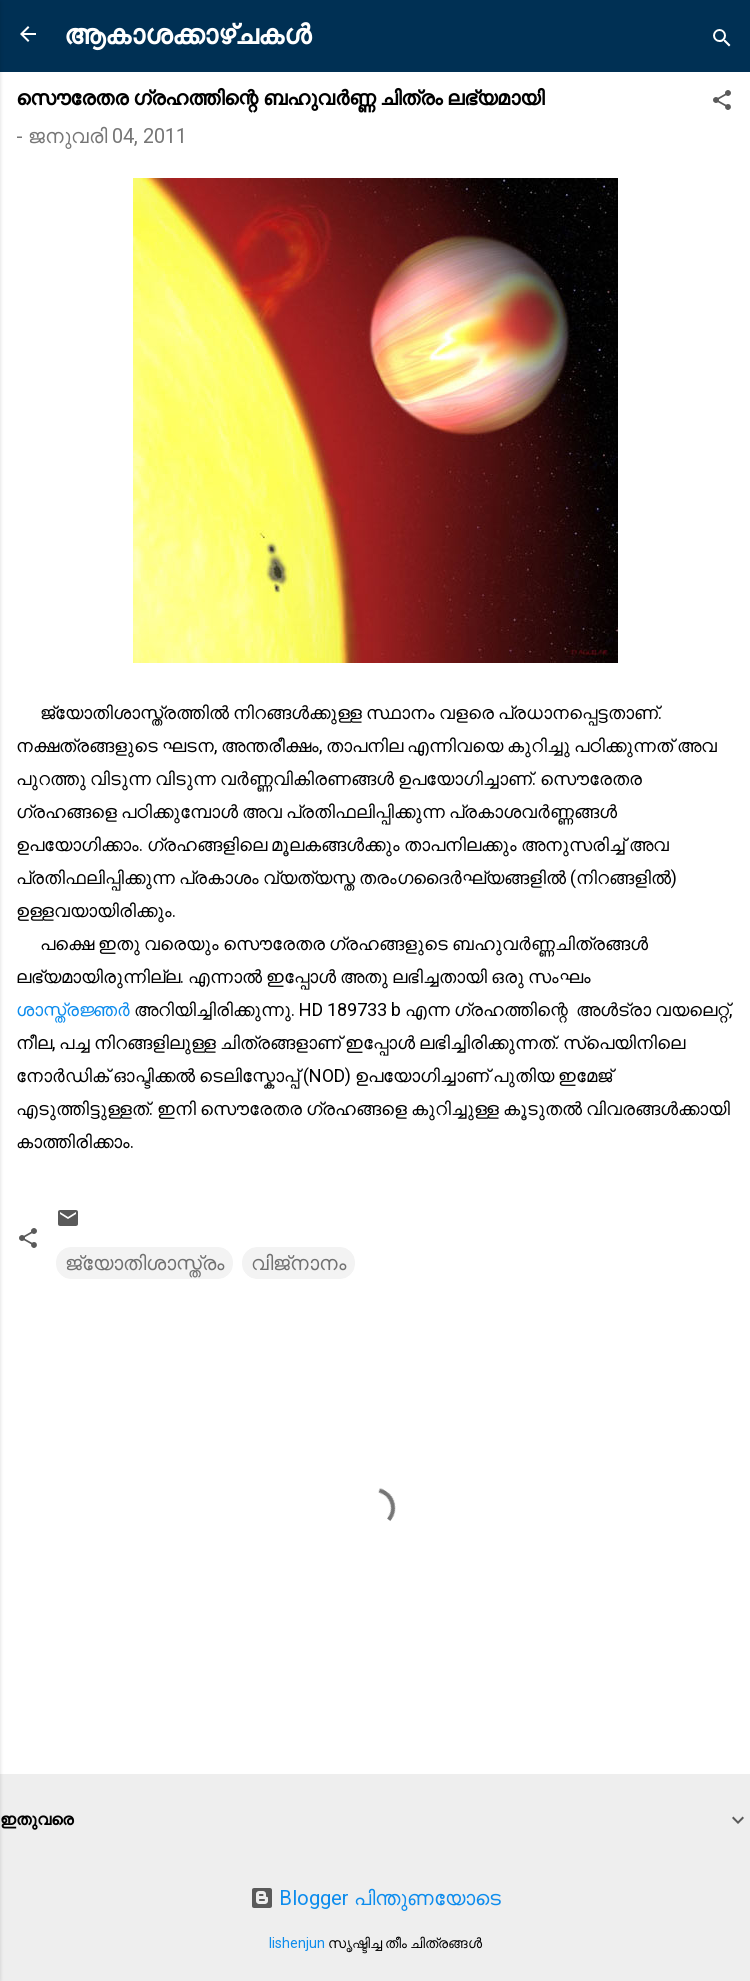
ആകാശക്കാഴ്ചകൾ (187, 35)
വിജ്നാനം (298, 1263)
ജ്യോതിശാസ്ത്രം (144, 1263)
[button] (722, 102)
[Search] (722, 40)
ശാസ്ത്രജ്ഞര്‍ (75, 1009)
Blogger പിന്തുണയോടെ (375, 1898)
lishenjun (297, 1943)
